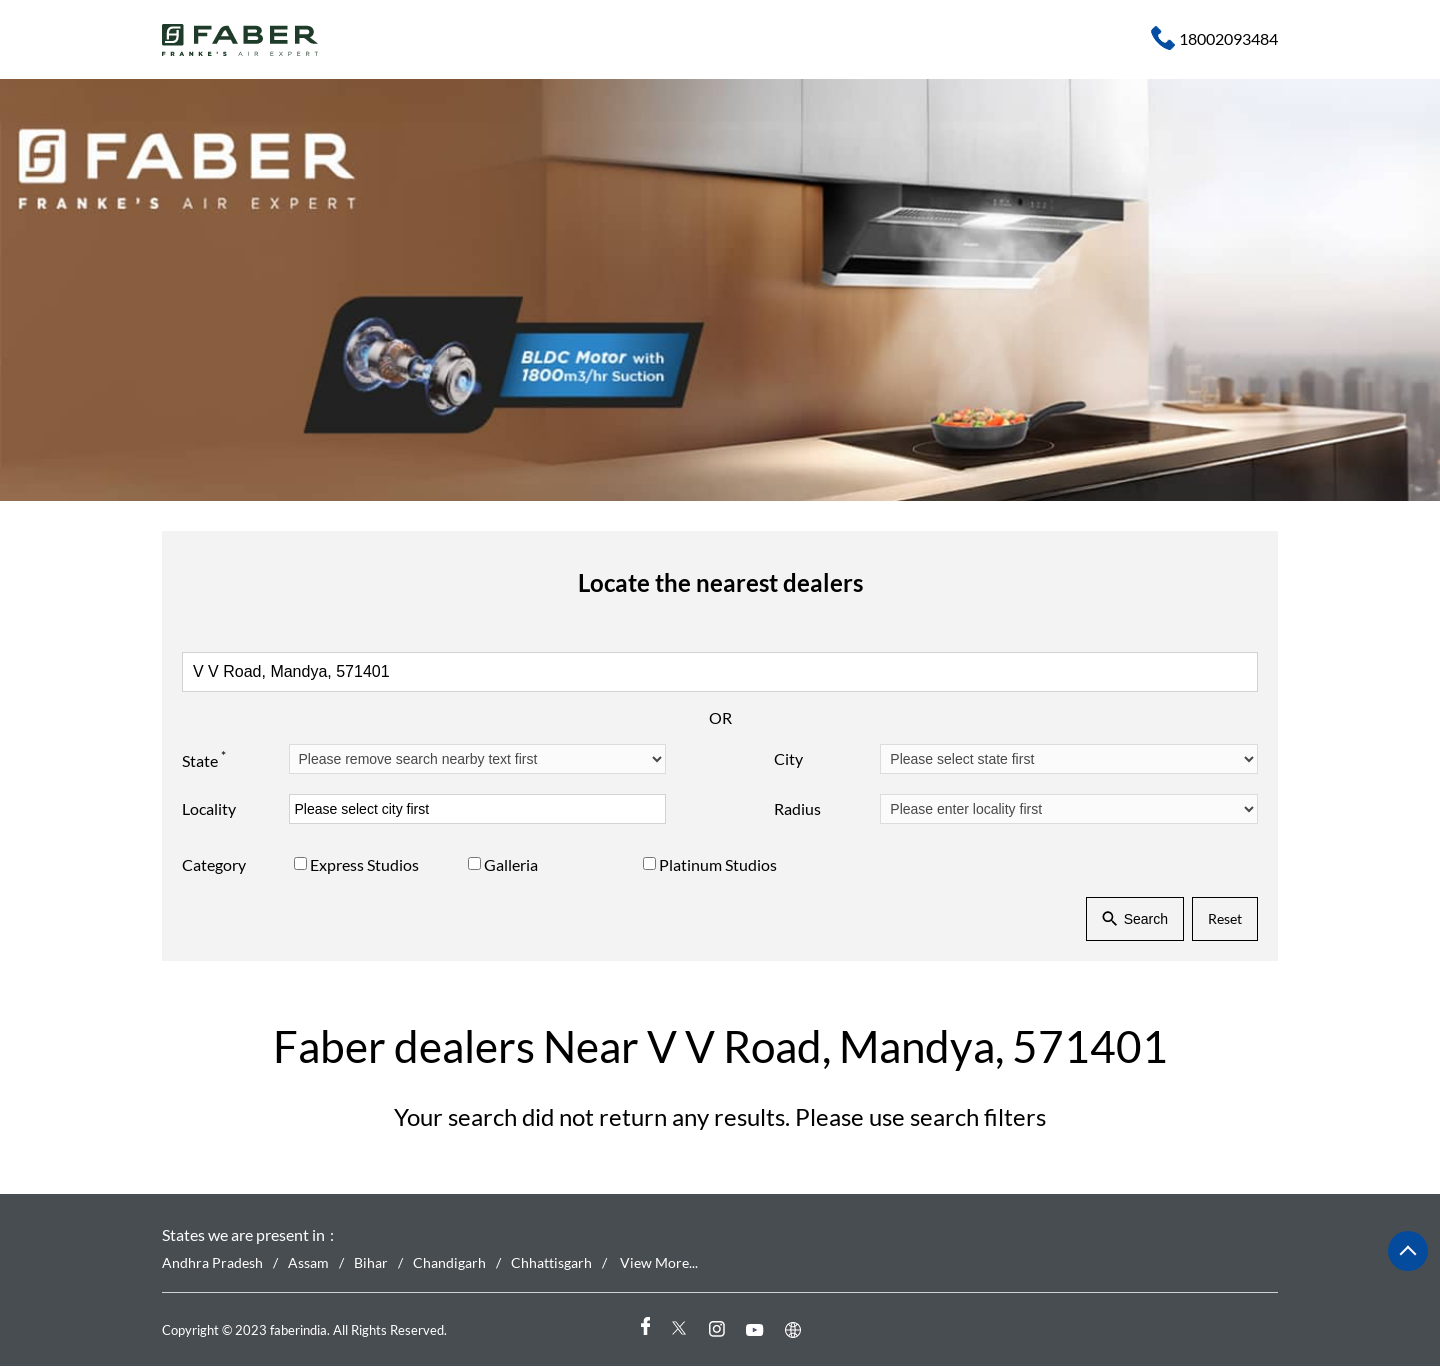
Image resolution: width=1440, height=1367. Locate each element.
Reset (1225, 918)
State (204, 758)
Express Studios (364, 864)
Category (214, 864)
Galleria (511, 864)
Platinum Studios (718, 864)
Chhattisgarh (551, 1263)
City (788, 758)
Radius (797, 808)
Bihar (371, 1263)
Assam (308, 1263)
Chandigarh (449, 1263)
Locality (209, 808)
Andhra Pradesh (212, 1263)
